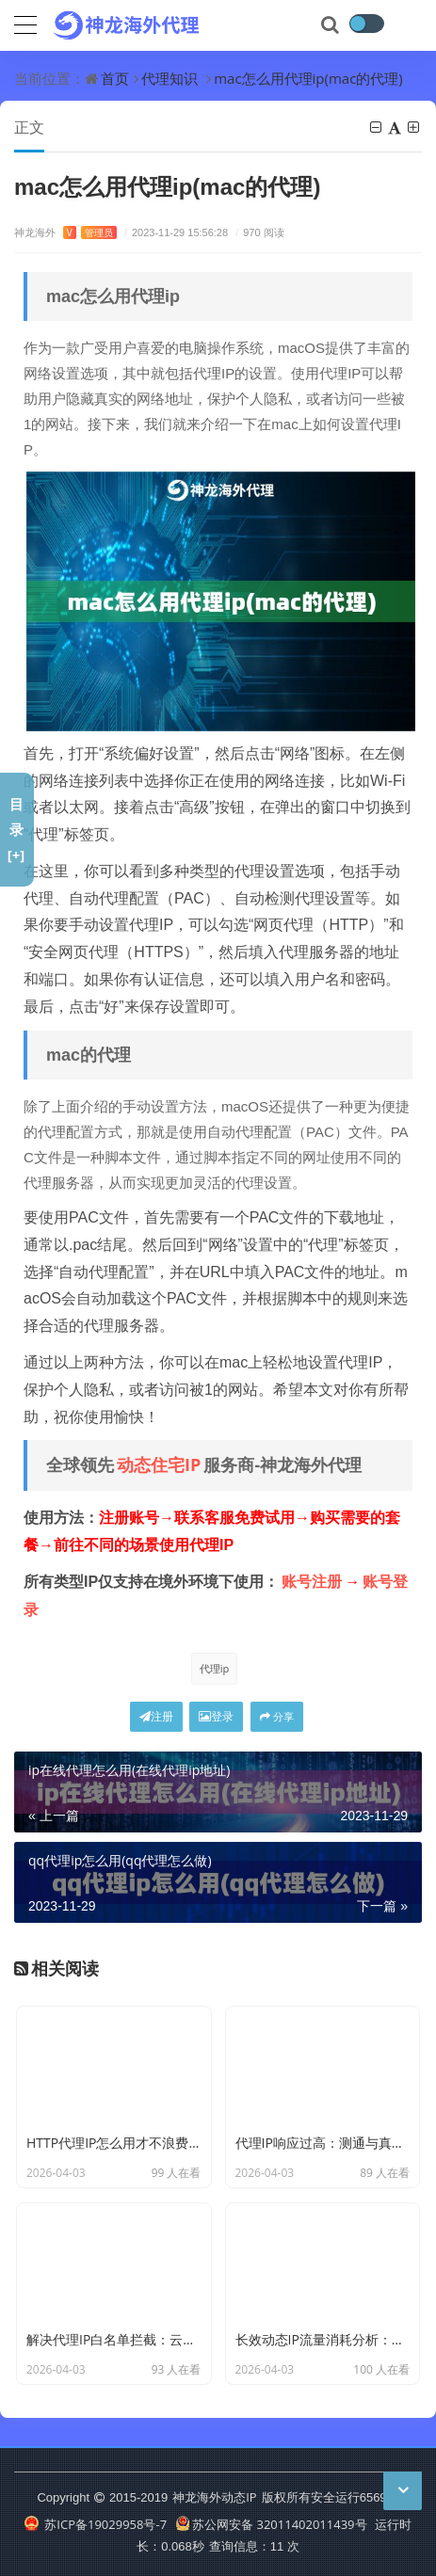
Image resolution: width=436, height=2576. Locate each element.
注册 (156, 1716)
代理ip (215, 1668)
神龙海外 (65, 232)
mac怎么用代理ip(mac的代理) (308, 78)
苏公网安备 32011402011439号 (271, 2524)
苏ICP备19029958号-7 (95, 2524)
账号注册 (312, 1581)
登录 (216, 1716)
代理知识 (169, 78)
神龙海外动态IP (214, 2496)
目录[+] (16, 829)
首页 (115, 78)
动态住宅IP (159, 1464)
